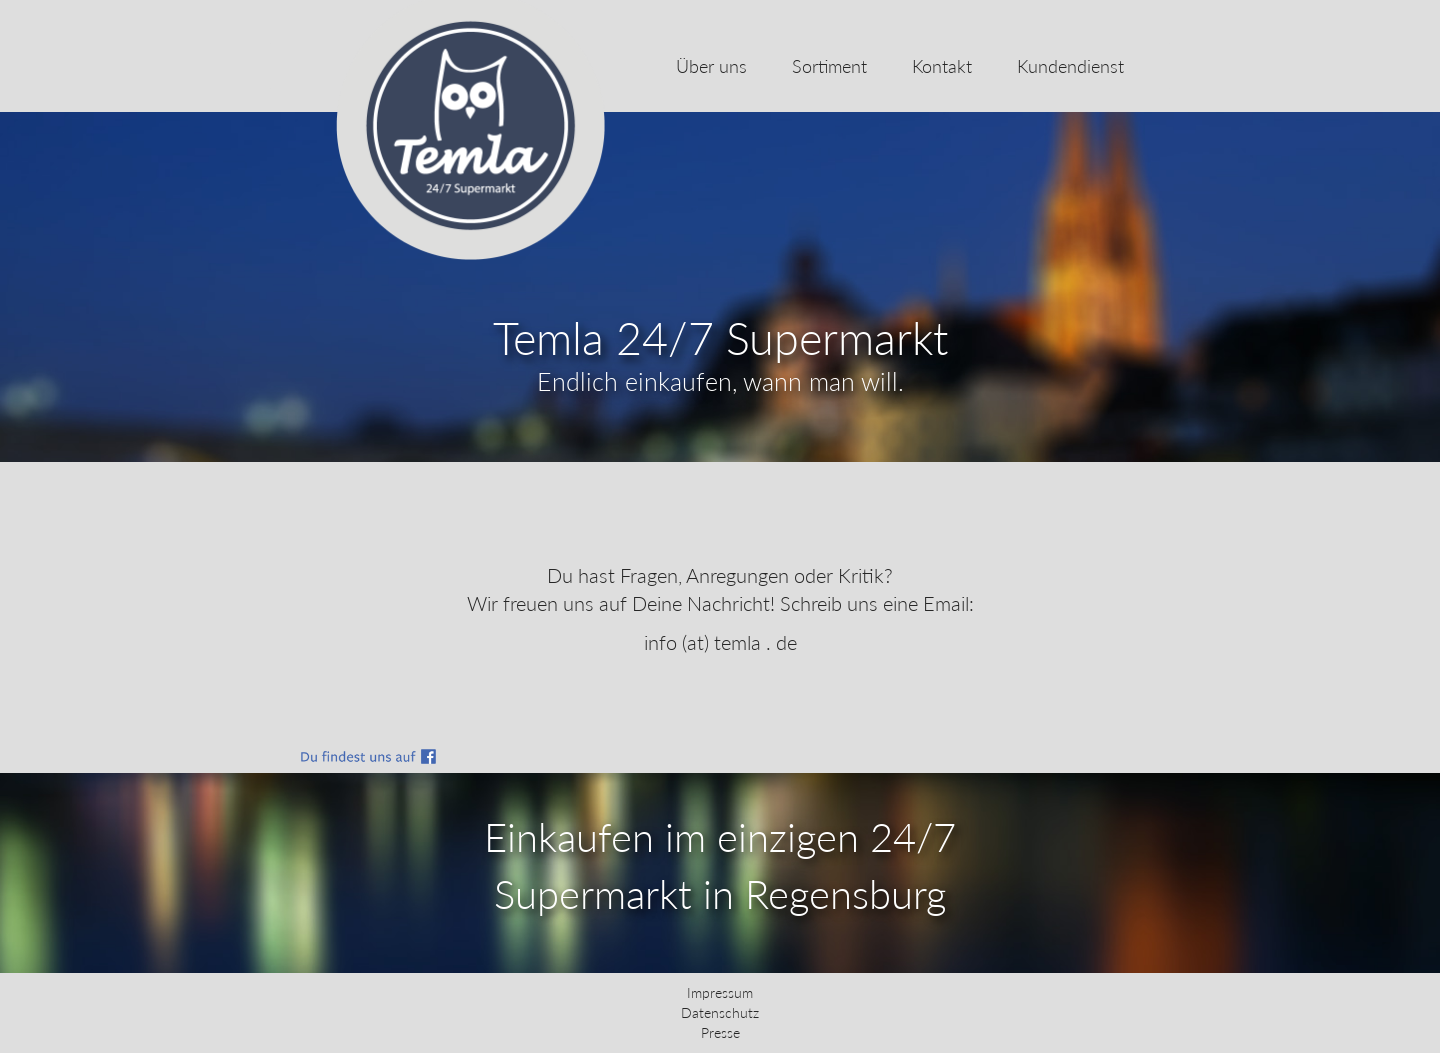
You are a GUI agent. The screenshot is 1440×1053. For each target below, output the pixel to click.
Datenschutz (720, 1012)
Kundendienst (1070, 66)
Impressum (720, 992)
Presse (720, 1032)
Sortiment (829, 66)
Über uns (711, 66)
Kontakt (942, 66)
